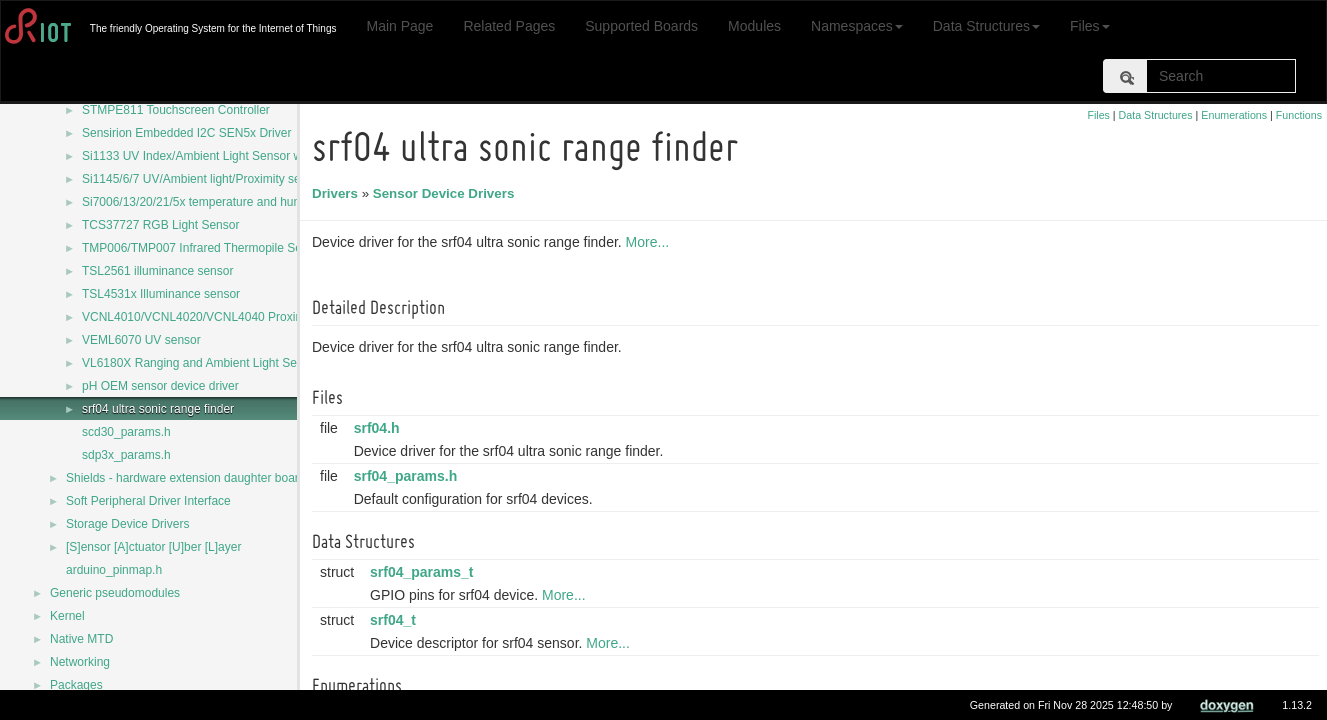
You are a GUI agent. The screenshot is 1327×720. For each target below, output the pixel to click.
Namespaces (857, 26)
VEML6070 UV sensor (141, 340)
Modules (754, 26)
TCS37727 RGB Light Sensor (160, 225)
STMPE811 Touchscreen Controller (176, 110)
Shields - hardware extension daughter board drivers (205, 478)
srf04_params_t (425, 572)
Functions (1299, 115)
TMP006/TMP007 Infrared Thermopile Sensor (203, 248)
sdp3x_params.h (126, 455)
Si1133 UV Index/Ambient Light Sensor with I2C (209, 156)
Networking (80, 662)
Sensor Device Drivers (447, 193)
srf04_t (396, 620)
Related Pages (509, 26)
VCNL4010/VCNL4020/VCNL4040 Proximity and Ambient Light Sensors (273, 317)
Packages (76, 685)
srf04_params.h (409, 476)
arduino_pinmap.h (114, 570)
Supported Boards (641, 26)
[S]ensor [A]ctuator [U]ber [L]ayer (153, 547)
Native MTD (81, 639)
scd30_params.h (126, 432)
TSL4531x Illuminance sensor (161, 294)
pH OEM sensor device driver (160, 386)
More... (651, 242)
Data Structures (986, 26)
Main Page (399, 26)
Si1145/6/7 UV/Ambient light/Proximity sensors (206, 179)
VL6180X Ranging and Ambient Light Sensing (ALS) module (242, 363)
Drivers (338, 193)
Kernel (67, 616)
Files (1090, 26)
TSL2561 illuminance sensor (157, 271)
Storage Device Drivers (127, 524)
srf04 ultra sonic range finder (158, 409)
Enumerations (1234, 115)
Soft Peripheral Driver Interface (148, 501)
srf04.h (380, 428)
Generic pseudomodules (115, 593)
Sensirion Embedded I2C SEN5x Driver (186, 133)
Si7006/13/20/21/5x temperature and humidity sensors (226, 202)
